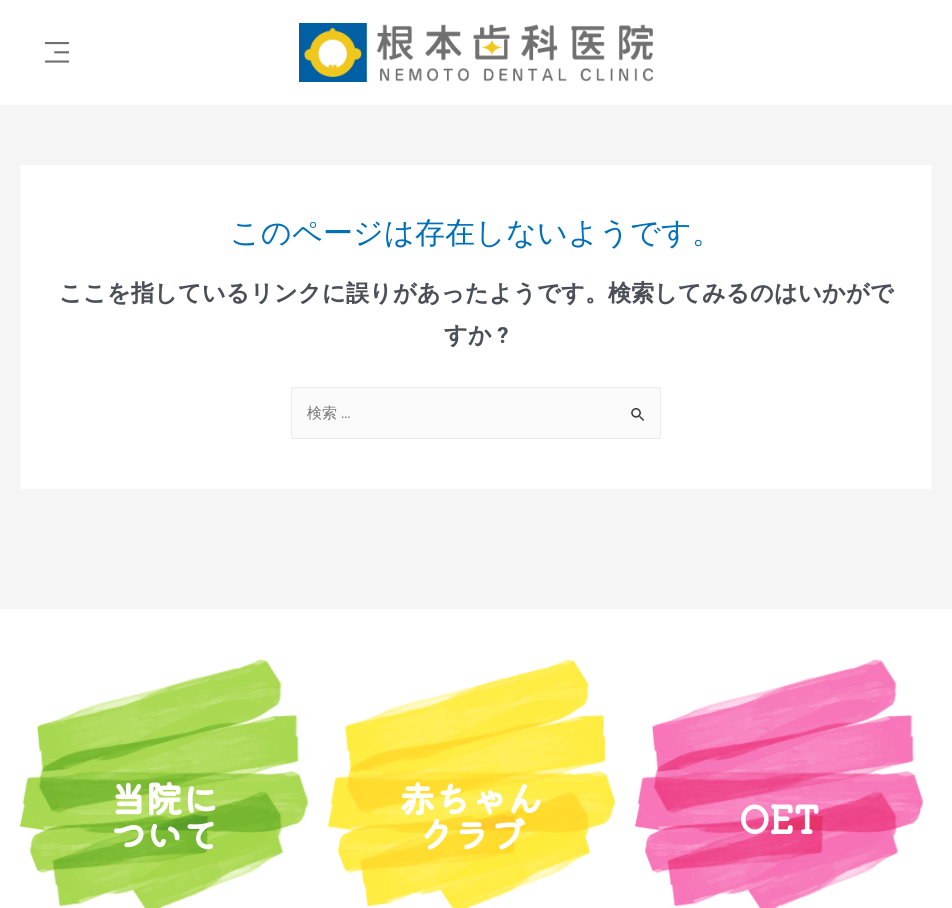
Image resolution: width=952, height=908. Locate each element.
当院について (164, 815)
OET (779, 817)
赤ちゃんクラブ (471, 815)
